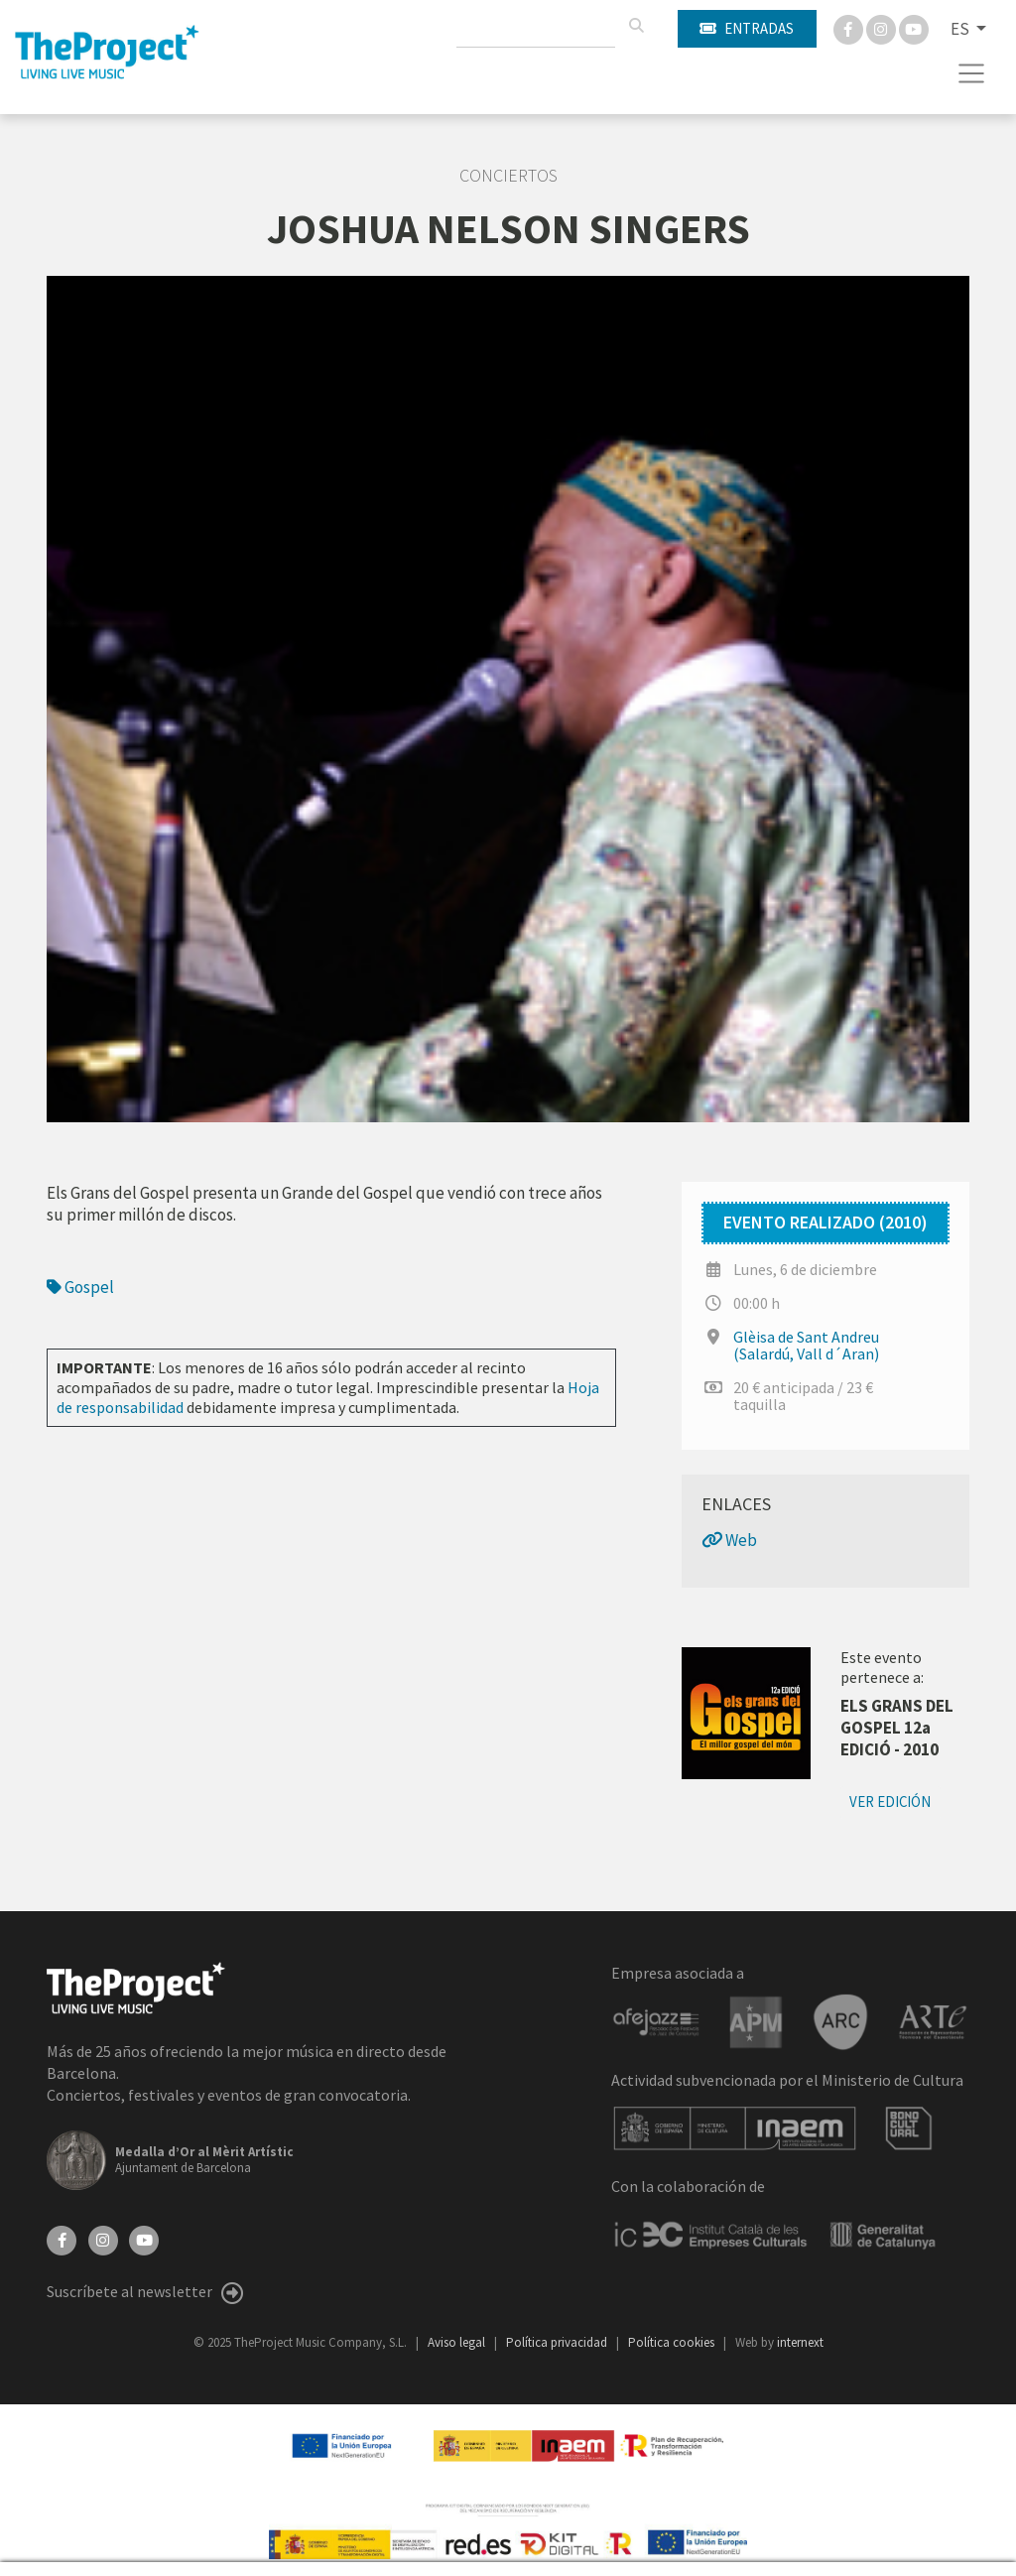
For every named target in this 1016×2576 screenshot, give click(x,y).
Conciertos (508, 176)
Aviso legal (458, 2342)
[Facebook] (849, 28)
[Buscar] (636, 26)
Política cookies (672, 2342)
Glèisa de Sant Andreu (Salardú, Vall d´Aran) (806, 1345)
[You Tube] (914, 28)
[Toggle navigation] (972, 73)
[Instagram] (882, 28)
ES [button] (961, 29)
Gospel (80, 1287)
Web (729, 1540)
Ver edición (890, 1801)
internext (800, 2342)
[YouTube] (144, 2239)
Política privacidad (558, 2342)
